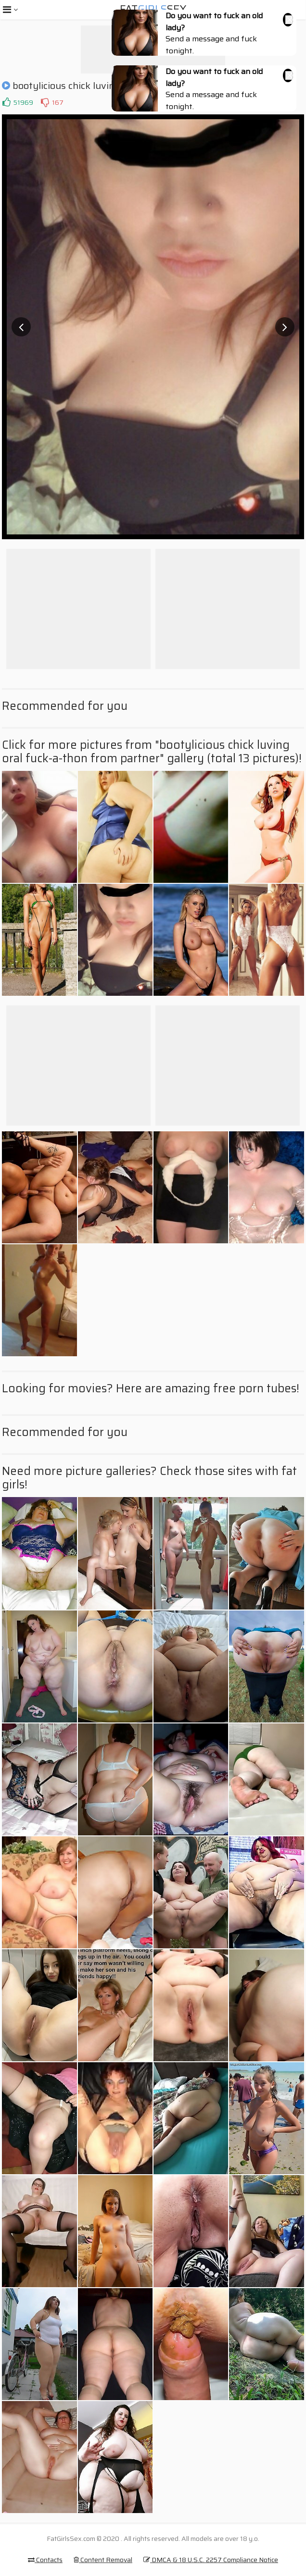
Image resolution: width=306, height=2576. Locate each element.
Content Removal (103, 2559)
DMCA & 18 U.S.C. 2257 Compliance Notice (210, 2559)
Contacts (45, 2559)
